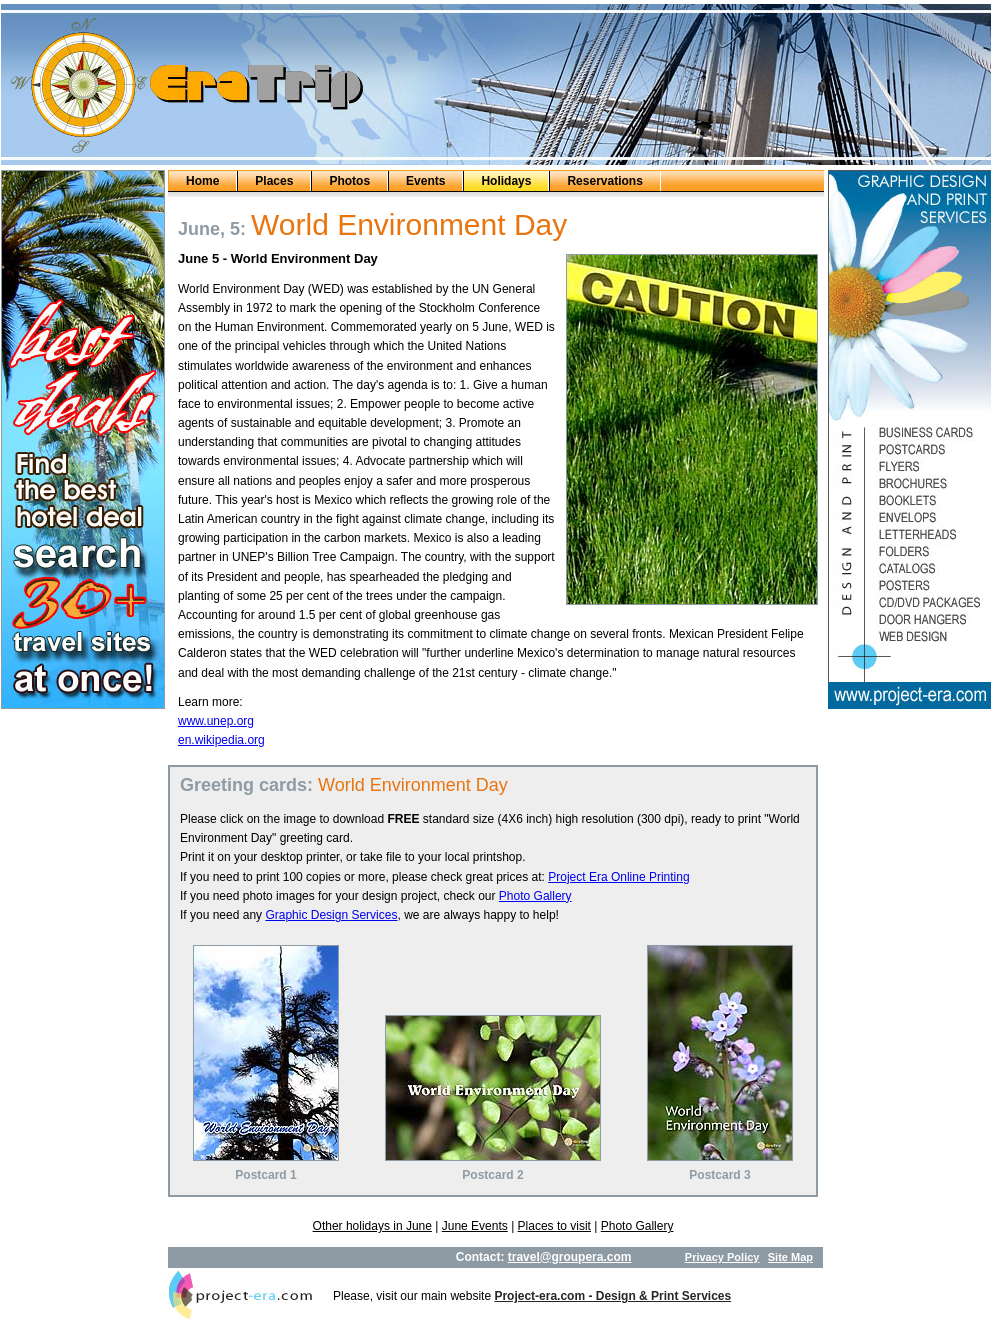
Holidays (506, 181)
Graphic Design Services (331, 915)
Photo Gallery (535, 896)
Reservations (604, 181)
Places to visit (554, 1226)
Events (425, 181)
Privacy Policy (722, 1257)
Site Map (790, 1257)
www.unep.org (216, 721)
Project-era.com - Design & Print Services (612, 1296)
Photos (349, 181)
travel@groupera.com (570, 1257)
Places (274, 181)
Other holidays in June (372, 1226)
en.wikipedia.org (221, 740)
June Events (475, 1226)
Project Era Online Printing (618, 877)
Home (202, 181)
